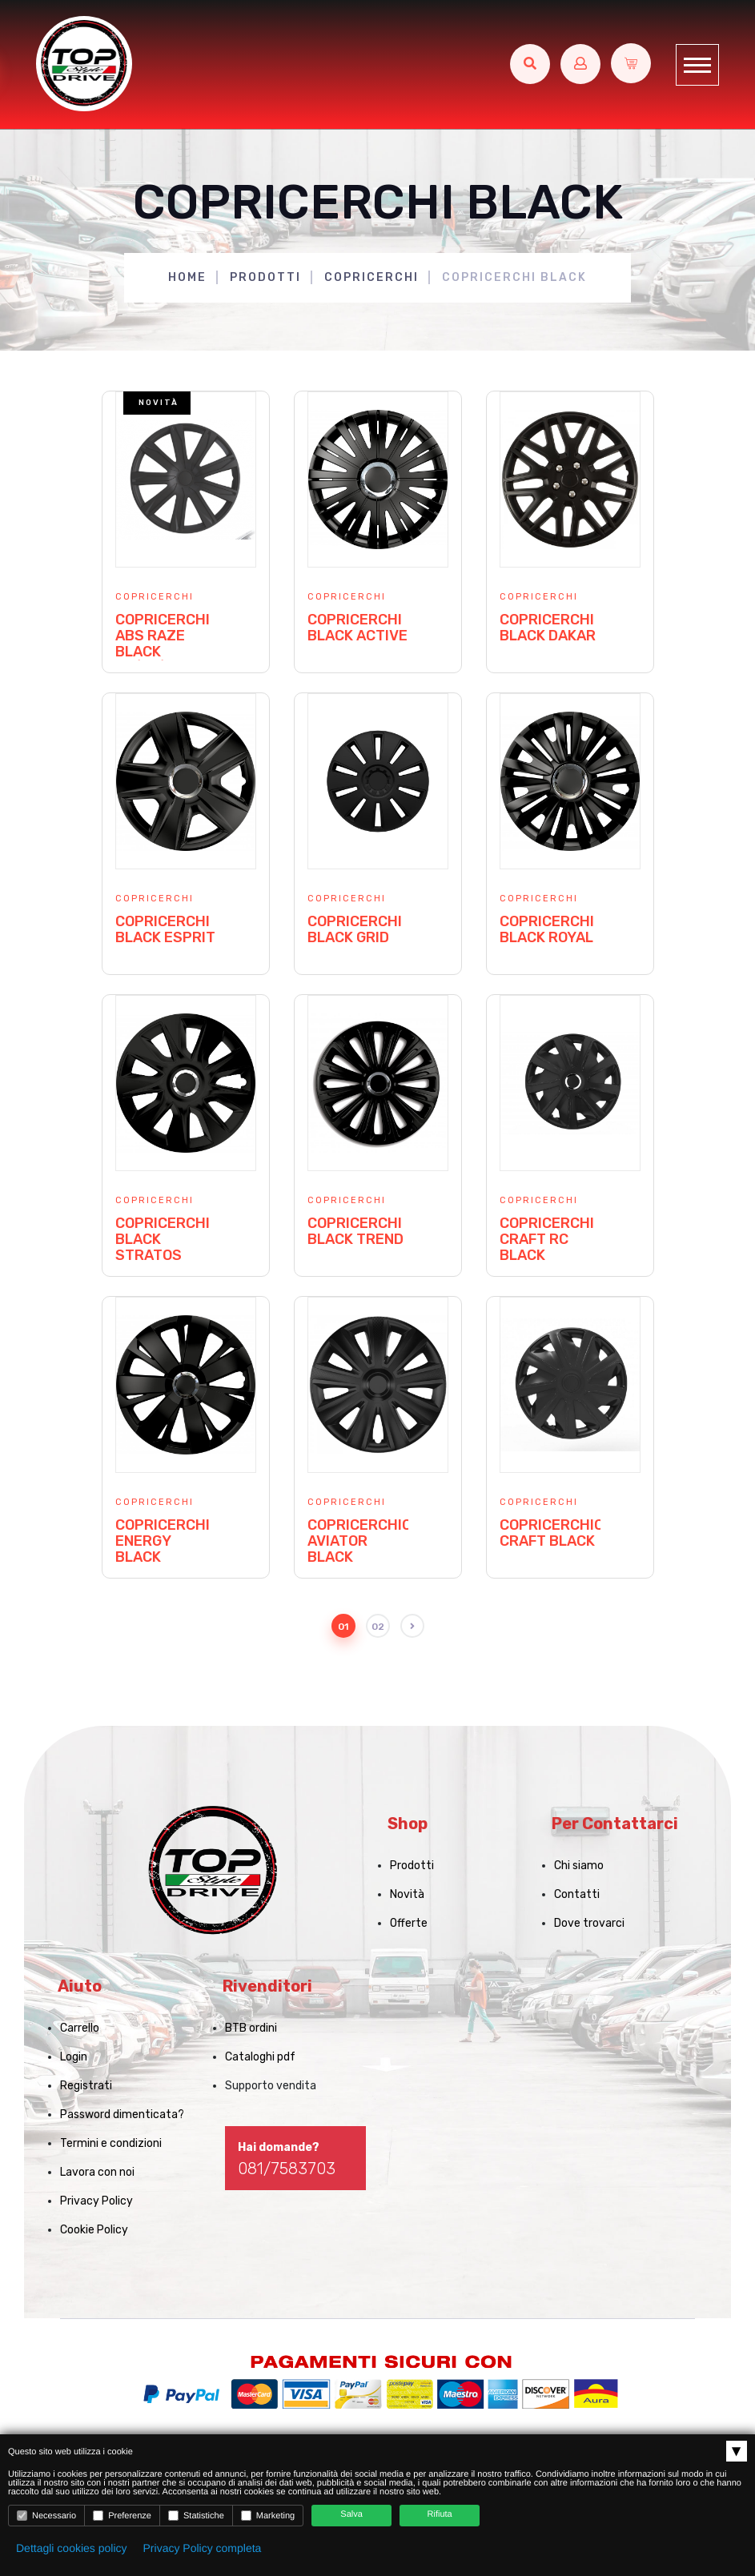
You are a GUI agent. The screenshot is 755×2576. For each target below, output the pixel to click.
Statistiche (196, 2515)
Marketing (268, 2515)
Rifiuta (440, 2514)
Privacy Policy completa (202, 2548)
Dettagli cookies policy (71, 2548)
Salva (351, 2514)
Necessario (46, 2515)
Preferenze (122, 2515)
